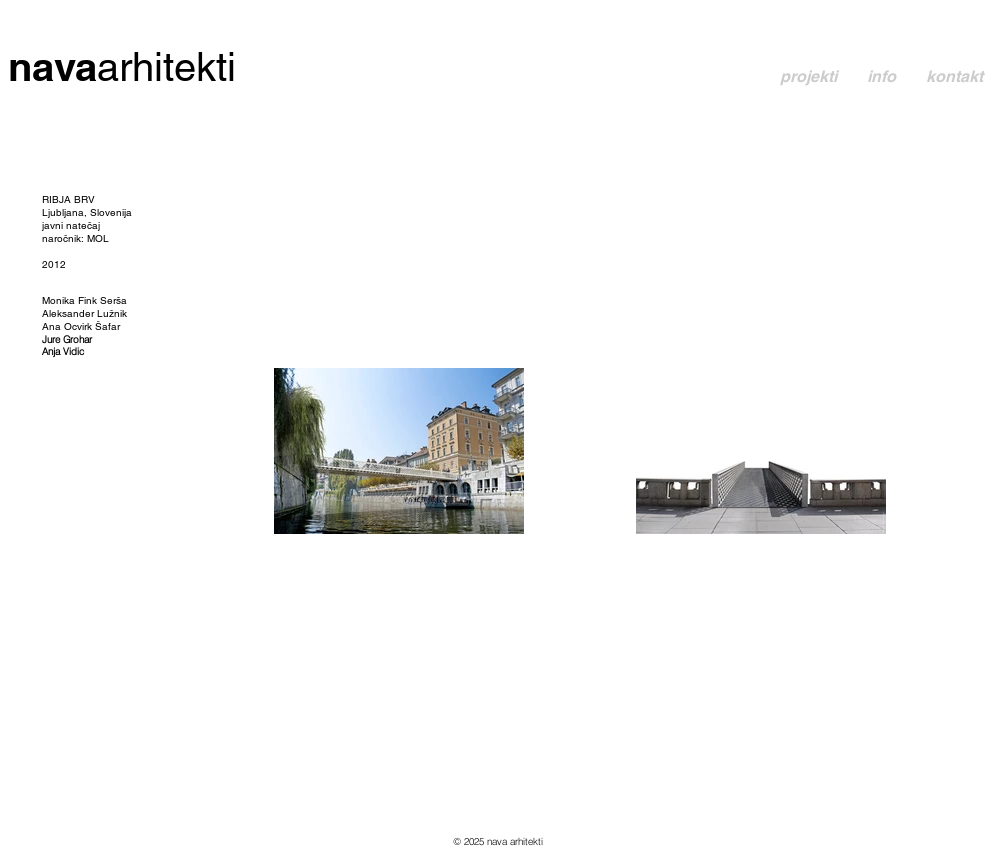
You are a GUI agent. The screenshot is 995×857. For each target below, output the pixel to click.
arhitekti (166, 67)
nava (52, 66)
